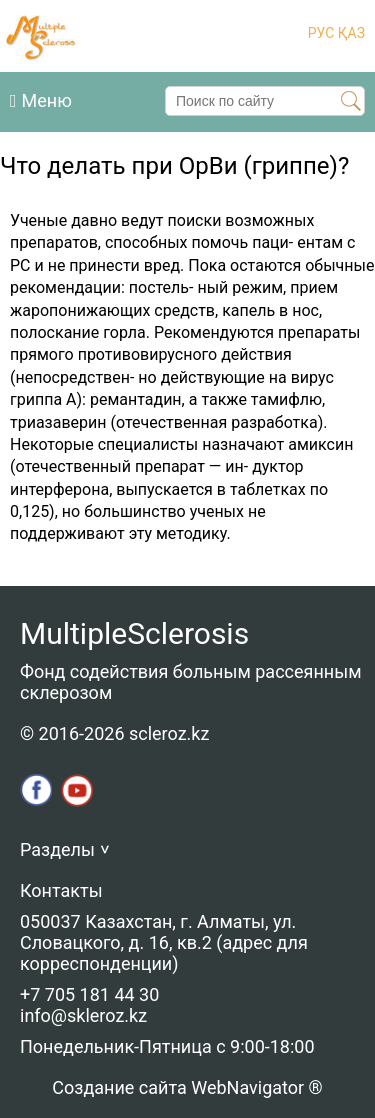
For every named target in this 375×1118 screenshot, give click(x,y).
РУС (321, 33)
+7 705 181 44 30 (89, 994)
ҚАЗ (349, 33)
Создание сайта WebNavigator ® (187, 1087)
